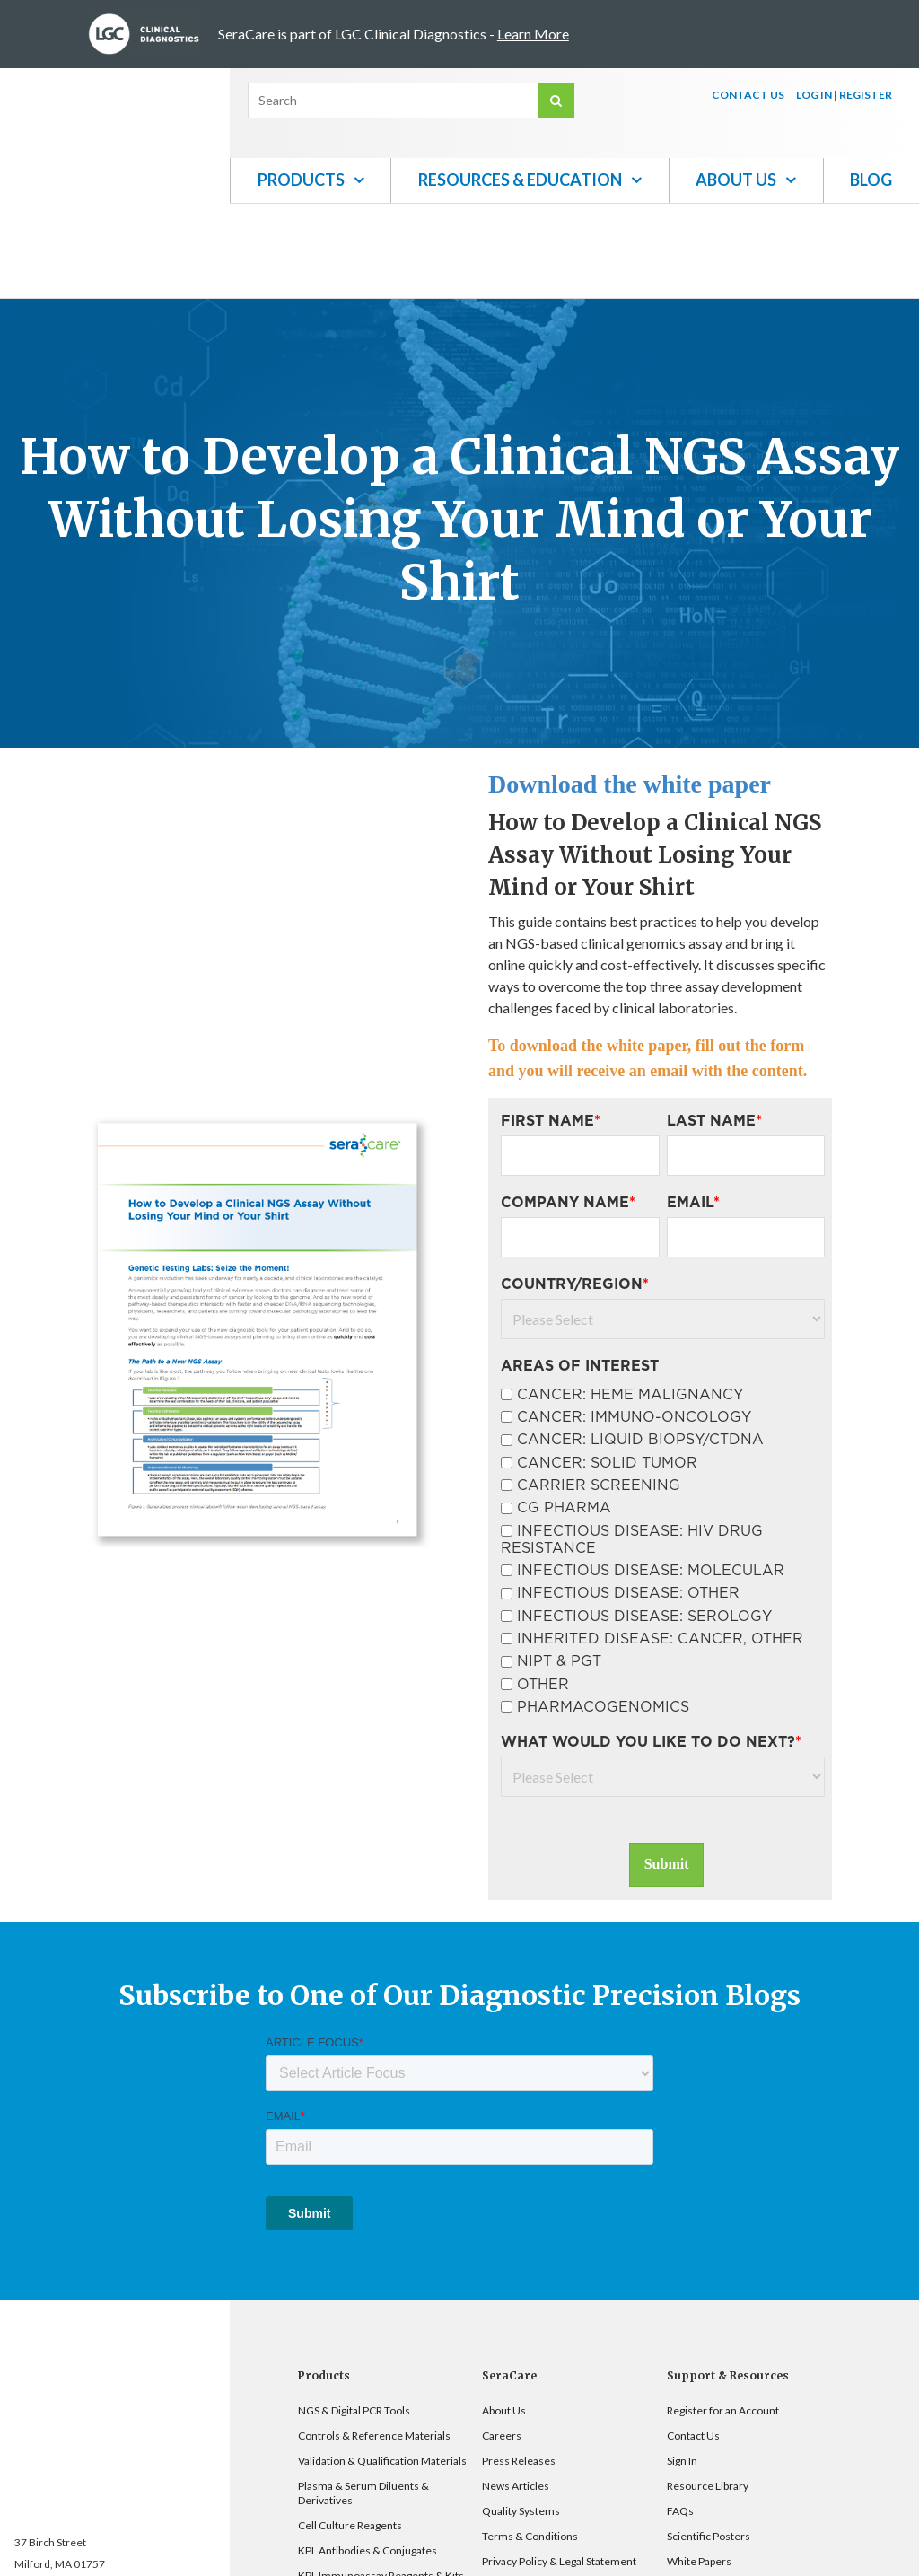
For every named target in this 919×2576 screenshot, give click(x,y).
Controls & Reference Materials (374, 2341)
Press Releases (519, 2366)
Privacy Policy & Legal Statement (559, 2467)
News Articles (515, 2391)
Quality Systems (521, 2416)
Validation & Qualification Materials (382, 2366)
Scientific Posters (708, 2442)
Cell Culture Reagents (350, 2431)
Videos (684, 2492)
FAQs (680, 2416)
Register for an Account (723, 2316)
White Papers (699, 2467)
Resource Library (707, 2391)
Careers (501, 2341)
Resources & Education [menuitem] (520, 179)
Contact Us (693, 2341)
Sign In (682, 2366)
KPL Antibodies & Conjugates (367, 2456)
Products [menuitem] (301, 179)
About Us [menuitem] (736, 179)
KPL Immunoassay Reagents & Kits (381, 2481)
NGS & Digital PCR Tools (354, 2316)
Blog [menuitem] (871, 179)
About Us (504, 2316)
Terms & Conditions (530, 2442)
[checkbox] (663, 1454)
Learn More (533, 33)
